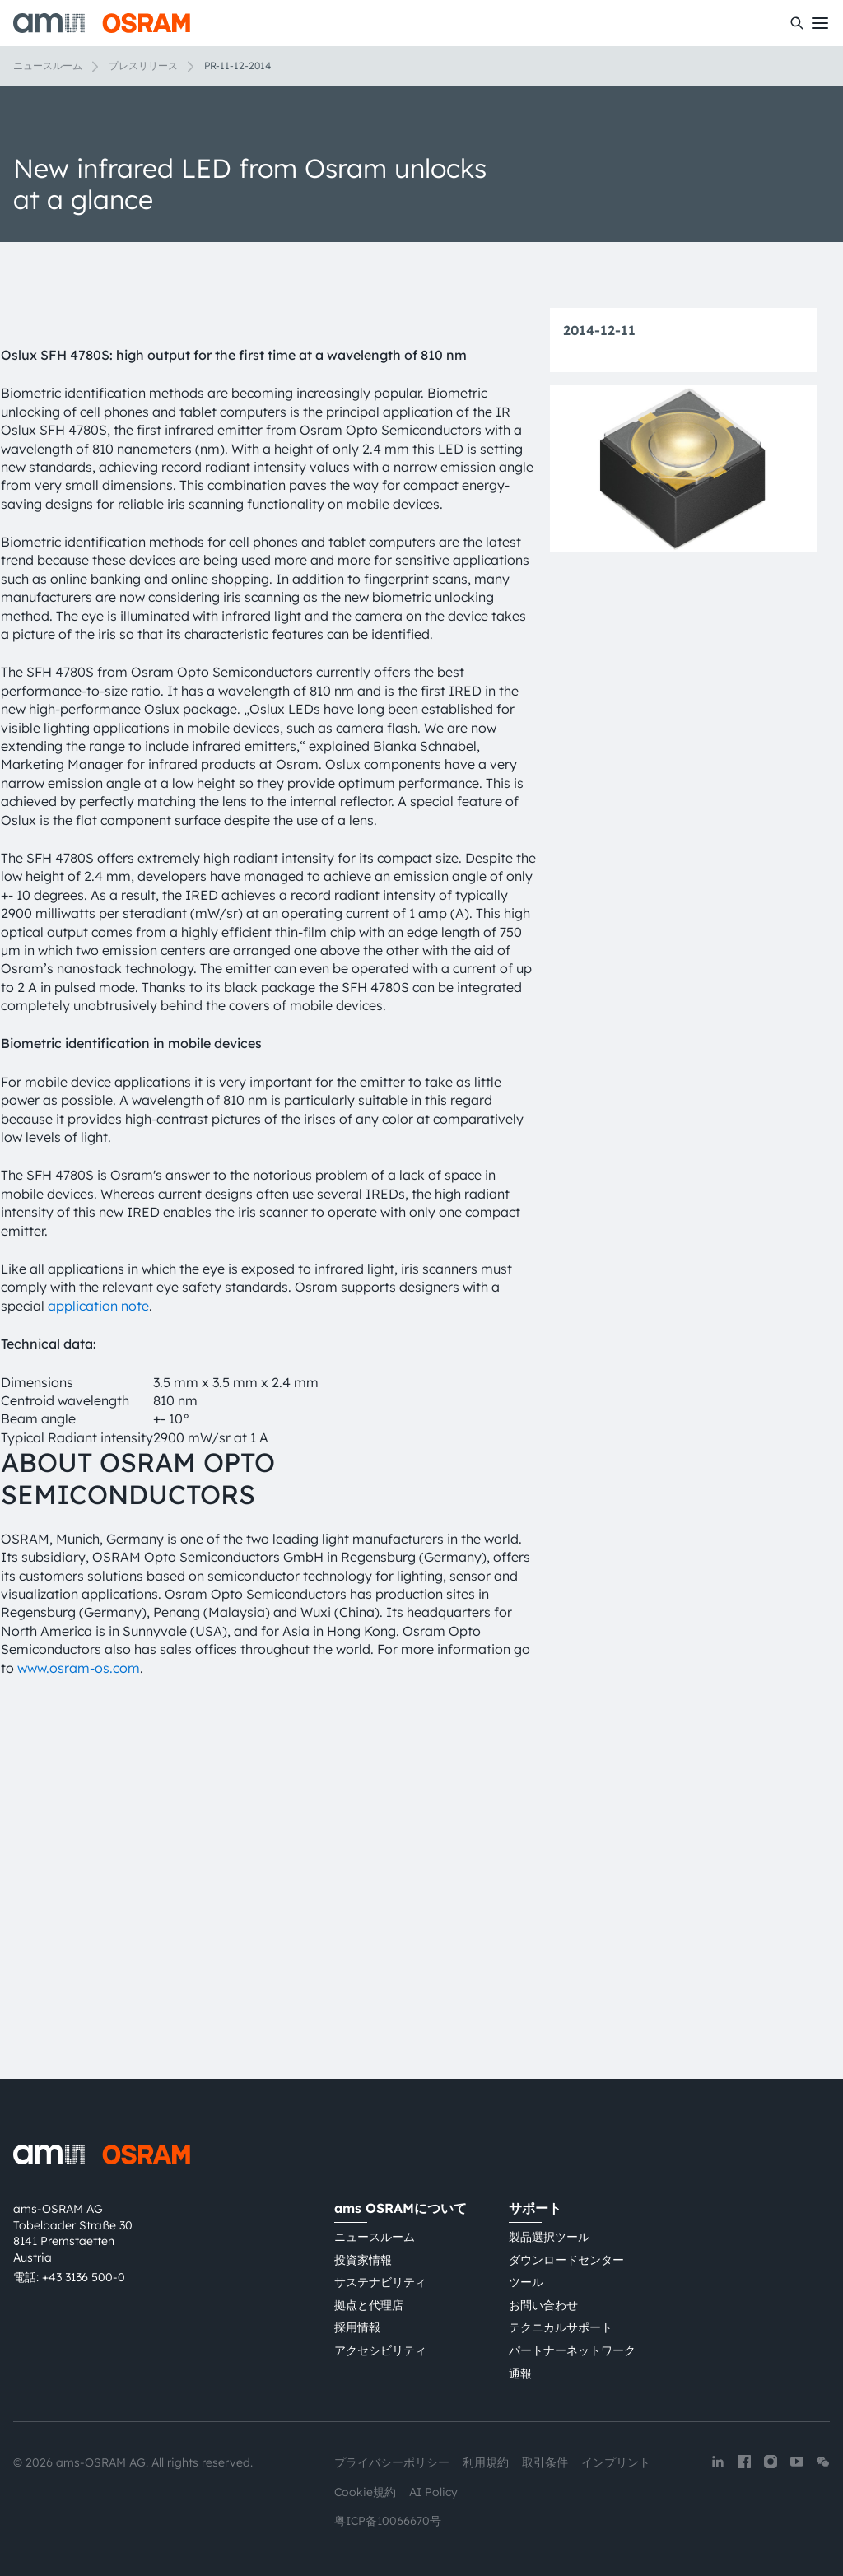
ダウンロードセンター (566, 2259)
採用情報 (357, 2327)
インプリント (615, 2462)
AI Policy (433, 2492)
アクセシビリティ (380, 2350)
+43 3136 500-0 (83, 2277)
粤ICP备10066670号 (387, 2520)
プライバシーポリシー (391, 2462)
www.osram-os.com (78, 1983)
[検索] (797, 23)
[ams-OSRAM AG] (101, 23)
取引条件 (545, 2462)
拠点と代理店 (368, 2305)
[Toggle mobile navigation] (820, 23)
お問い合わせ (543, 2305)
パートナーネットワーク (572, 2350)
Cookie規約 (365, 2492)
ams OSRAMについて (400, 2208)
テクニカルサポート (560, 2327)
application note (98, 1621)
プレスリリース (143, 65)
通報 (520, 2373)
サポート (535, 2208)
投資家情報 (363, 2259)
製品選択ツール (549, 2236)
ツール (526, 2282)
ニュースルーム (47, 65)
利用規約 (486, 2462)
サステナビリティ (380, 2282)
